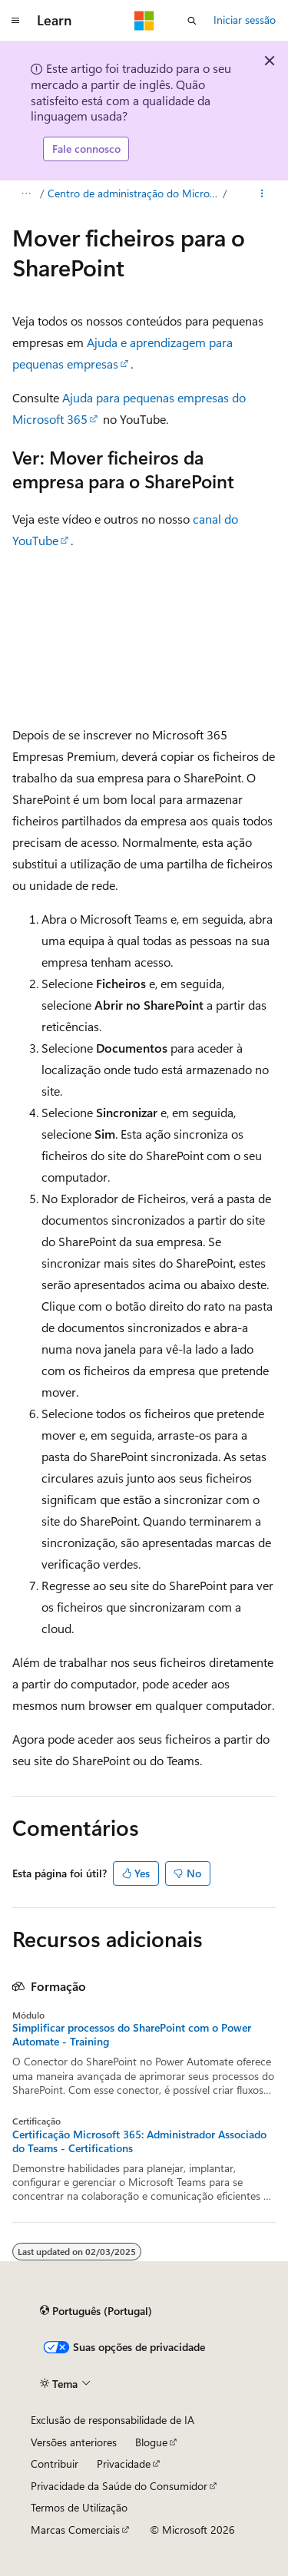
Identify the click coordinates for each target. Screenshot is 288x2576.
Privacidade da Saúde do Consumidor (119, 2485)
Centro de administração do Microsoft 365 (134, 193)
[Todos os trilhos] (25, 193)
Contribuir (54, 2463)
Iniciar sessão (245, 19)
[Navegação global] (15, 21)
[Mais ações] (262, 193)
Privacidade (124, 2463)
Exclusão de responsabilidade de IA (112, 2419)
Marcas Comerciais (75, 2529)
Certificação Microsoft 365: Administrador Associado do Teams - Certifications (139, 2141)
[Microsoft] (144, 21)
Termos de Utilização (79, 2507)
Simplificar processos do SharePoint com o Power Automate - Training (131, 2035)
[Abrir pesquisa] (192, 21)
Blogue (151, 2442)
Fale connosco (86, 148)
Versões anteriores (74, 2442)
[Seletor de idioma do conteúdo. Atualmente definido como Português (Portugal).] (96, 2311)
